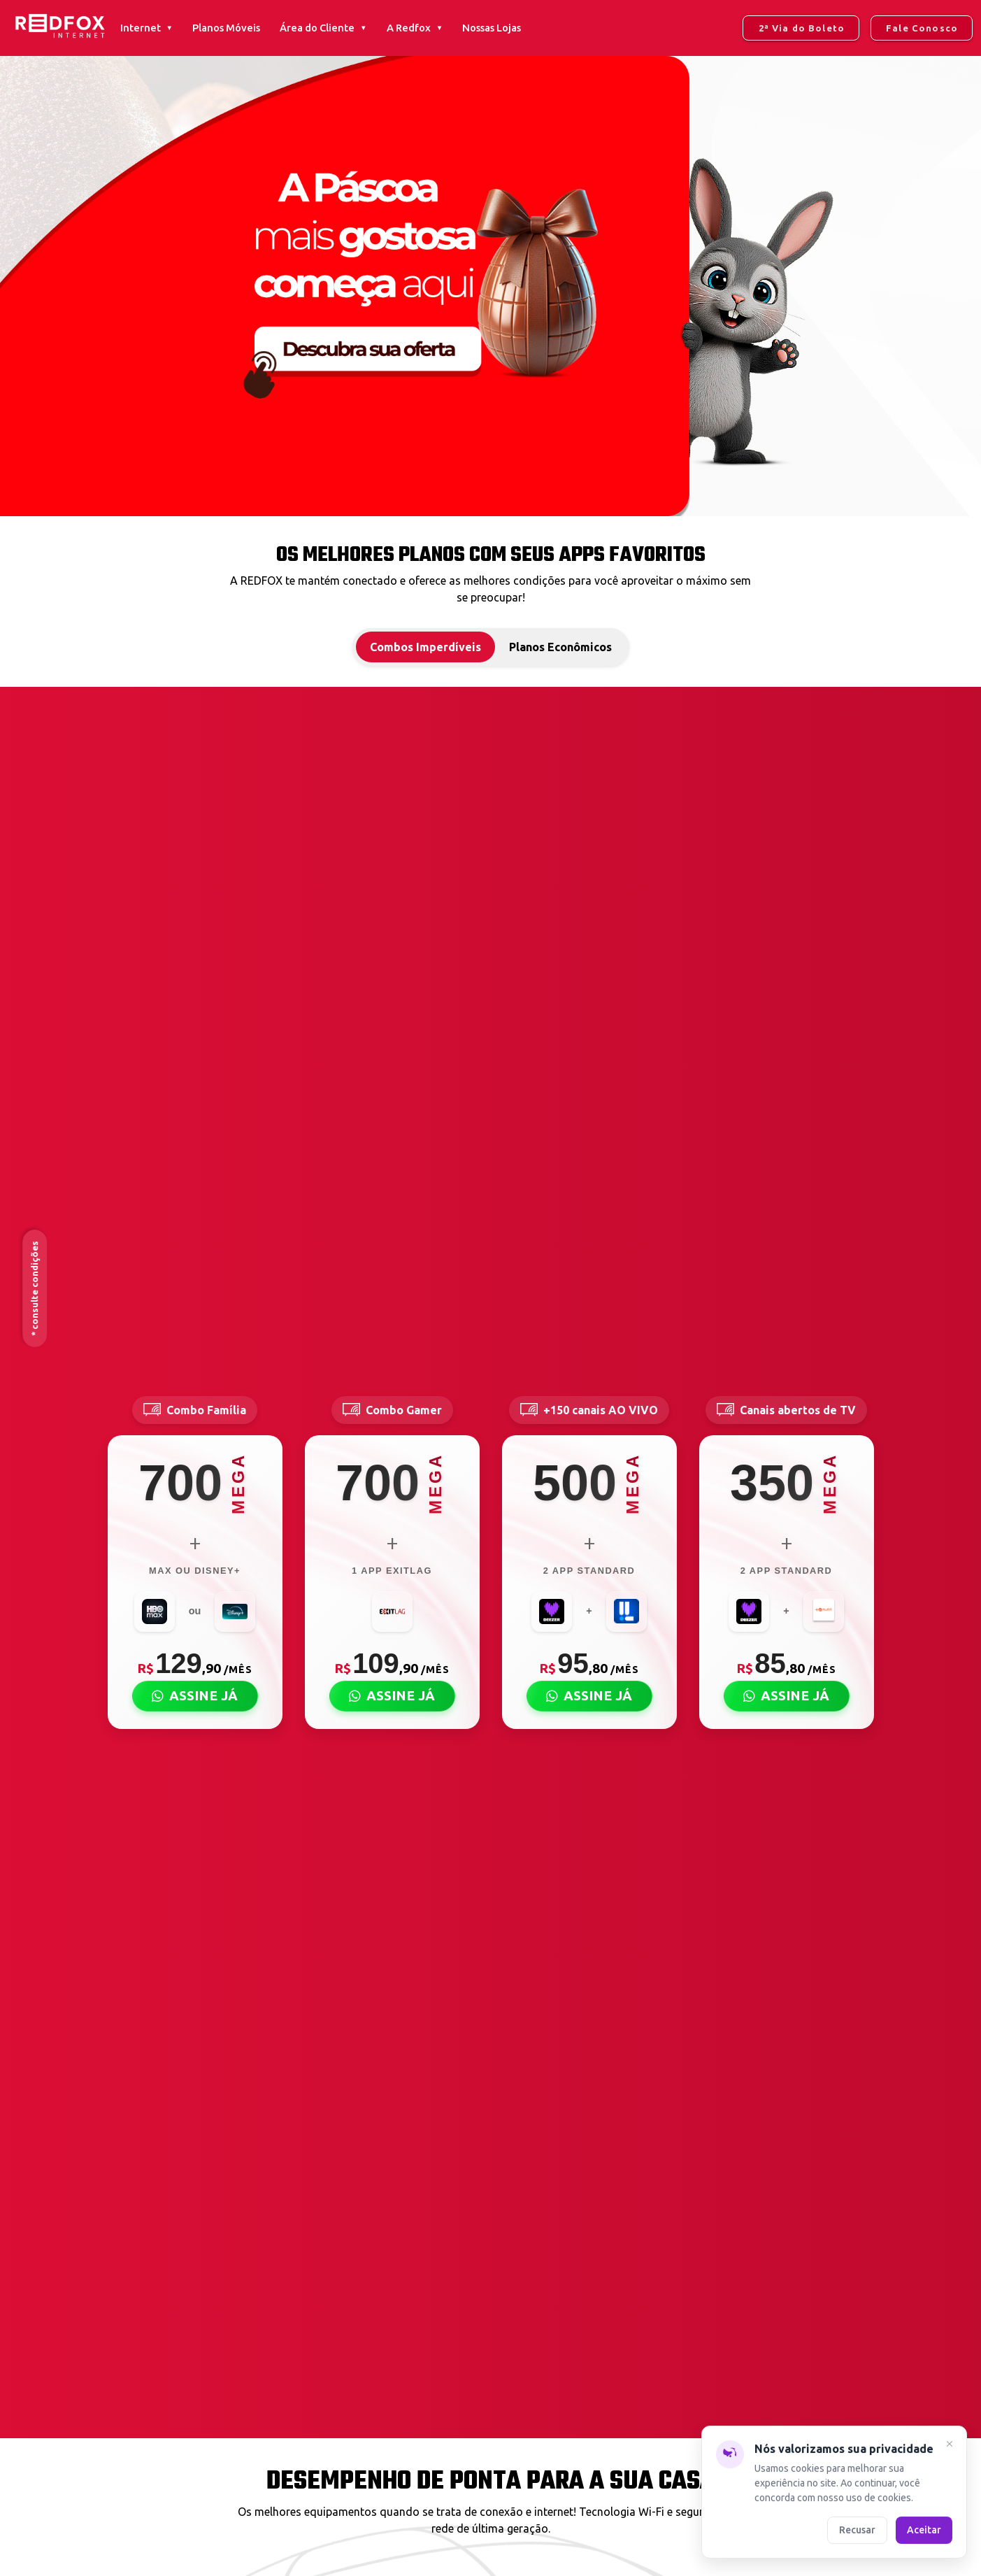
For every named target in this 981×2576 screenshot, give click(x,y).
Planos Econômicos (560, 647)
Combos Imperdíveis (425, 647)
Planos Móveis (226, 28)
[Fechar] (949, 2446)
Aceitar (924, 2529)
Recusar (857, 2529)
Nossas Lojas (491, 28)
